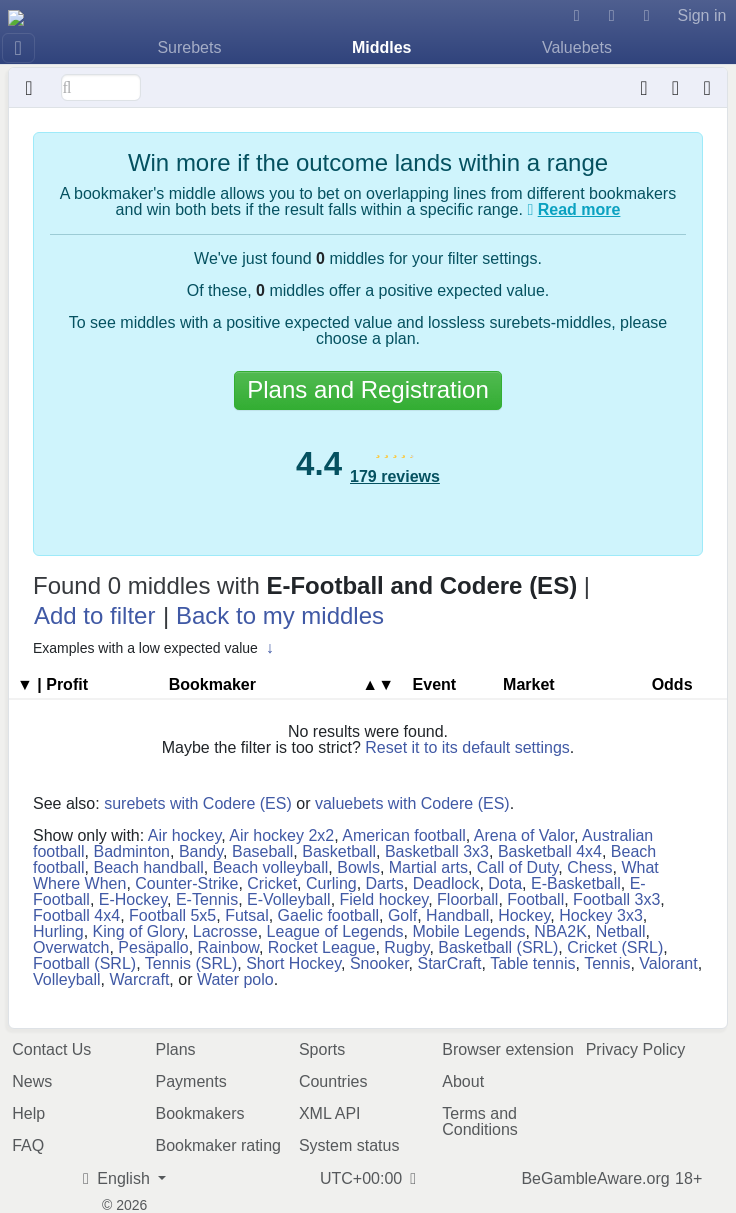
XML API (330, 1113)
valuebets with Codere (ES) (412, 803)
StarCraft (450, 963)
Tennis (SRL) (191, 963)
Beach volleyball (271, 867)
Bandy (201, 851)
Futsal (247, 915)
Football (535, 899)
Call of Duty (518, 867)
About (463, 1081)
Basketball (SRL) (498, 947)
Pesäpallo (153, 947)
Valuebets (577, 47)
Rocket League (322, 947)
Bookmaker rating (218, 1145)
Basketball (339, 851)
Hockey (524, 915)
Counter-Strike (186, 883)
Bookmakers (200, 1113)
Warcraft (140, 979)
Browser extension (508, 1049)
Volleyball (67, 979)
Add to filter (94, 615)
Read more (579, 209)
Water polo (235, 979)
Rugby (406, 947)
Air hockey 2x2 (281, 835)
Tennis (607, 963)
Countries (333, 1081)
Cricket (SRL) (615, 947)
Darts (385, 883)
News (32, 1081)
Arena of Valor (524, 835)
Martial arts (428, 867)
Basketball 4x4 (550, 851)
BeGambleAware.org (595, 1179)
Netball (621, 931)
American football (404, 835)
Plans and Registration (367, 389)
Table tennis (532, 963)
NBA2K (560, 931)
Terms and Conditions (480, 1121)
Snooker (379, 963)
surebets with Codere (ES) (198, 803)
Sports (322, 1049)
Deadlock (446, 883)
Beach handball (148, 867)
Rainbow (228, 947)
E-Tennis (207, 899)
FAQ (28, 1145)
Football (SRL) (84, 963)
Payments (191, 1081)
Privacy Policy (636, 1049)
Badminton (131, 851)
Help (28, 1113)
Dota (505, 883)
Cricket (272, 883)
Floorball (467, 899)
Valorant (668, 963)
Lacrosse (225, 931)
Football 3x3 (616, 899)
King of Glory (138, 931)
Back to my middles (280, 615)
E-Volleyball (289, 899)
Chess (589, 867)
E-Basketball (576, 883)
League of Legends (335, 931)
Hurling (58, 931)
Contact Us (51, 1049)
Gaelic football (328, 915)
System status (349, 1145)
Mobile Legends (468, 931)
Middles (382, 47)
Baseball (262, 851)
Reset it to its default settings (467, 747)
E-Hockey (133, 899)
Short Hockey (293, 963)
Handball (457, 915)
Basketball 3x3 (437, 851)
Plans (176, 1049)
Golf (402, 915)
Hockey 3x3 (601, 915)
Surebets (189, 47)
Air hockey (185, 835)
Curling (331, 883)
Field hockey (384, 899)
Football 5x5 (172, 915)
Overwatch (71, 947)
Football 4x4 (76, 915)
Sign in (701, 15)
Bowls (358, 867)
